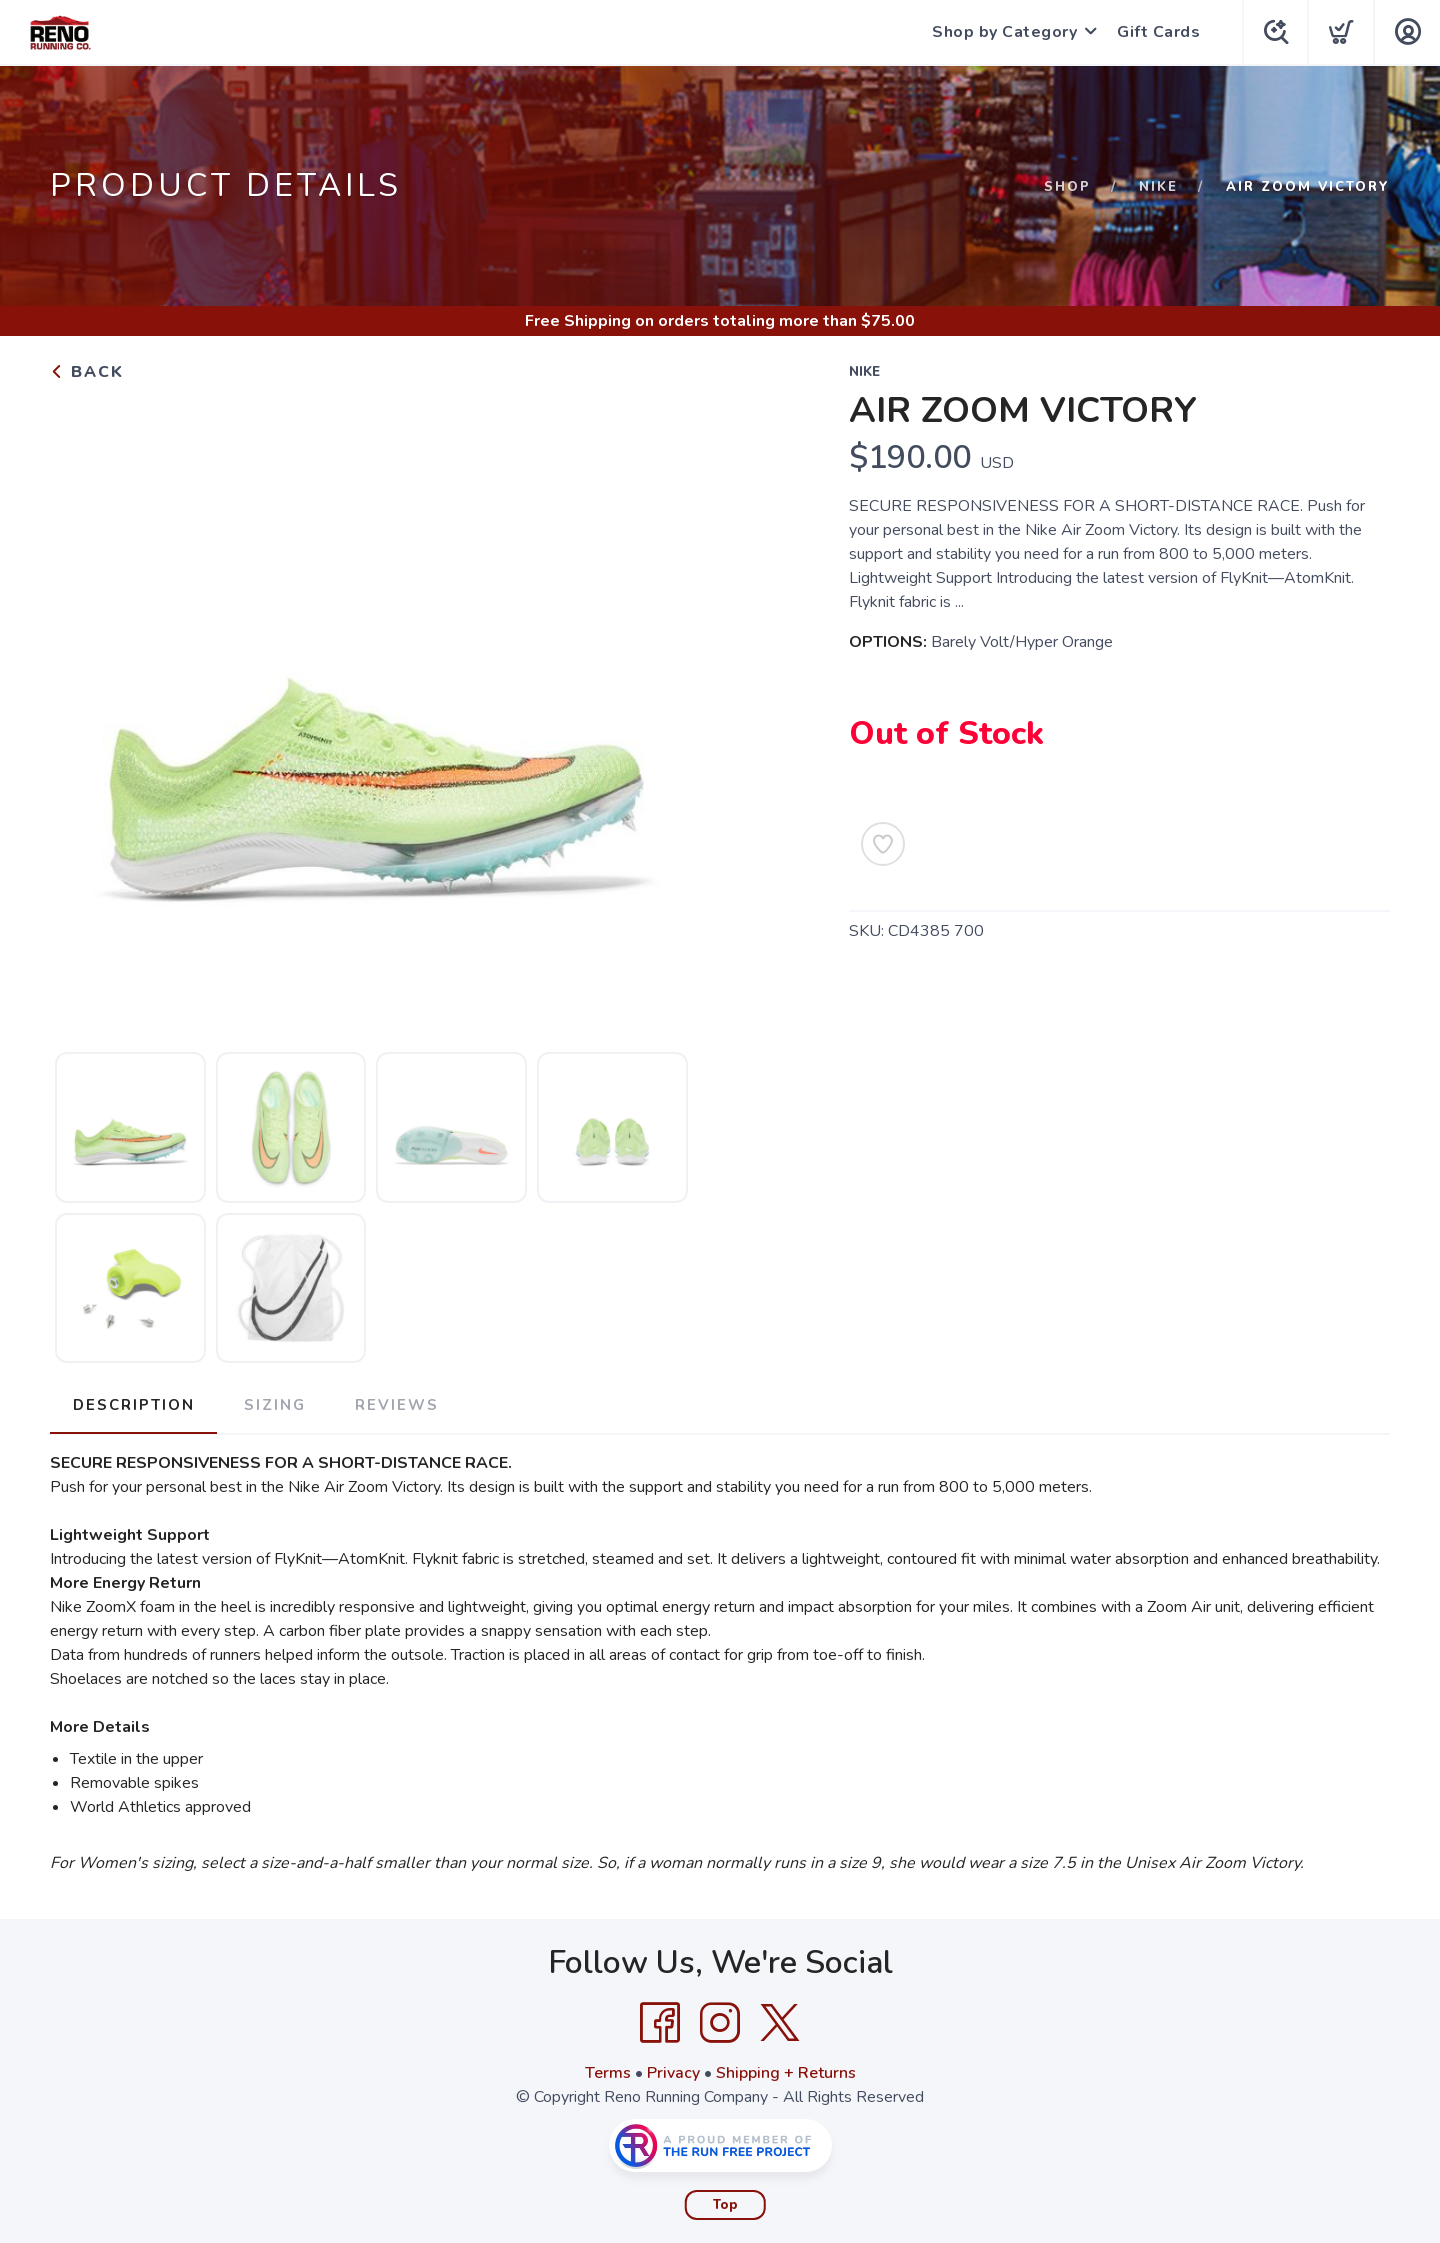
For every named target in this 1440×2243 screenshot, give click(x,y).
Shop (1067, 187)
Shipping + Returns (786, 2072)
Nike (1158, 187)
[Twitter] (780, 2022)
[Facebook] (660, 2022)
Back (87, 372)
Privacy (673, 2072)
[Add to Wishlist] (883, 844)
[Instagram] (720, 2022)
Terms (608, 2072)
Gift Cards (1155, 32)
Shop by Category (1001, 32)
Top (725, 2204)
